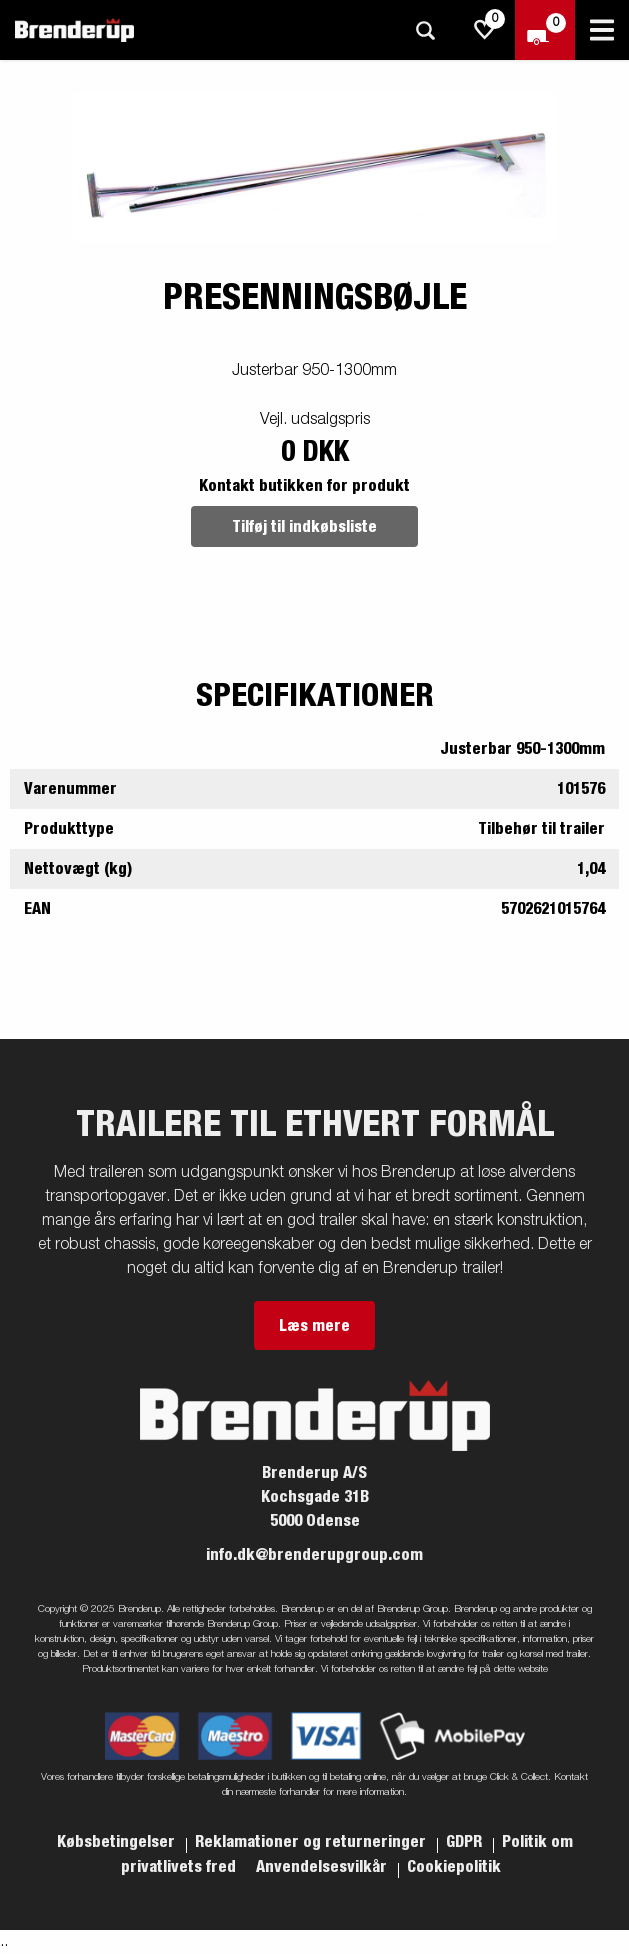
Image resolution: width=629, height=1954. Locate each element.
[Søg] (425, 30)
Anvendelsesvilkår (323, 1867)
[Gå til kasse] (545, 30)
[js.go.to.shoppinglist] (485, 30)
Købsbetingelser (118, 1842)
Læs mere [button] (314, 1326)
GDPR (466, 1842)
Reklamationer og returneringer (312, 1842)
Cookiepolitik (454, 1867)
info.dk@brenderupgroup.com (314, 1555)
